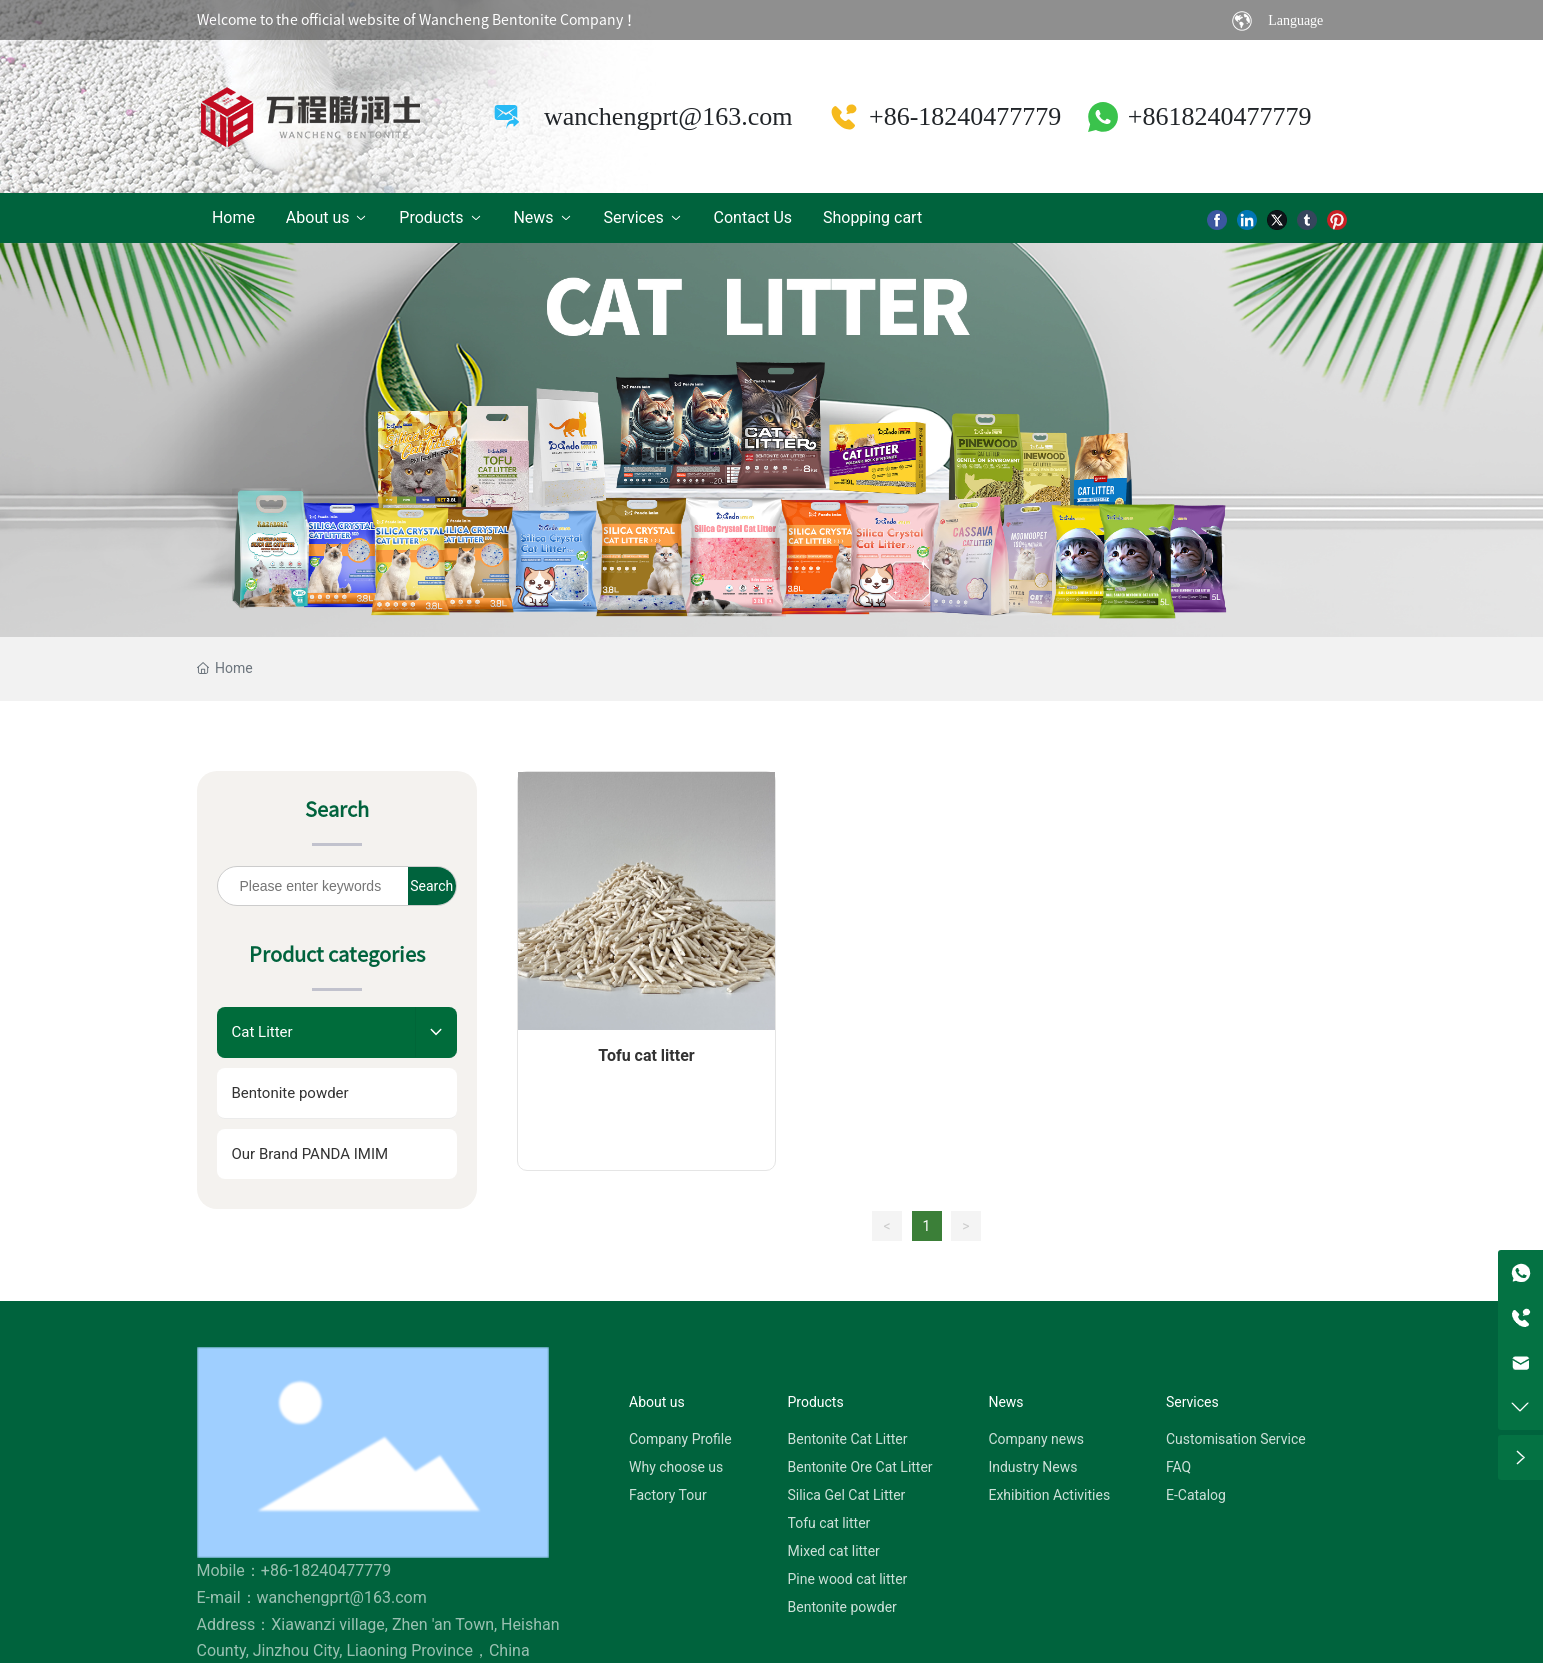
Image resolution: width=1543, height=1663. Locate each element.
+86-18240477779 (965, 111)
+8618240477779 (1220, 111)
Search (431, 876)
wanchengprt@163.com (668, 111)
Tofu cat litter (646, 1045)
